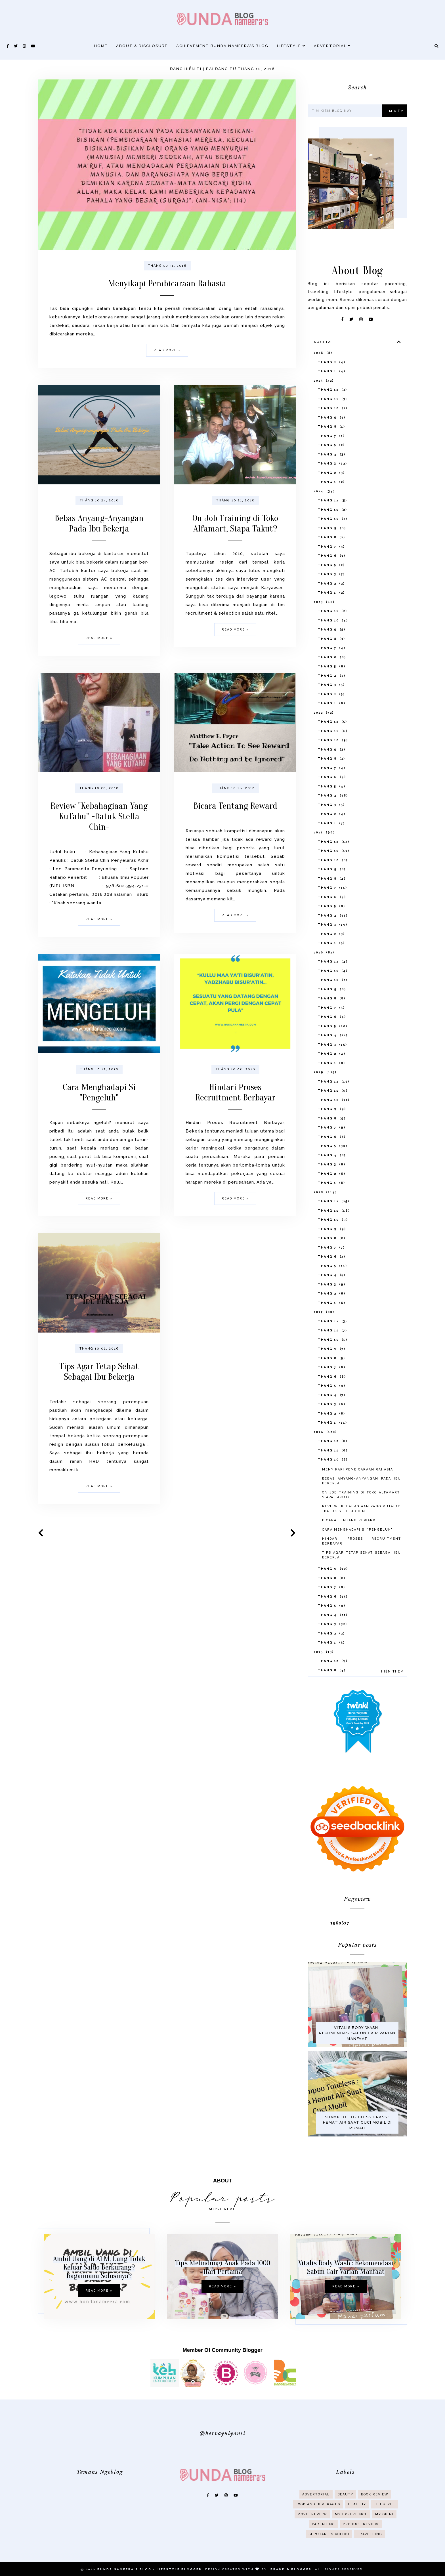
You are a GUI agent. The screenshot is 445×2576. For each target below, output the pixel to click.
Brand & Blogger (291, 2569)
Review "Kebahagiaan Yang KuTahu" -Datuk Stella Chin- (99, 840)
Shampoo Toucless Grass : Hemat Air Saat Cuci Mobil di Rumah (357, 2151)
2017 (324, 1340)
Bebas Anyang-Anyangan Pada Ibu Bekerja (99, 547)
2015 (324, 1680)
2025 (324, 409)
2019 (325, 1100)
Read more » (167, 350)
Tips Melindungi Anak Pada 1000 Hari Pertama (222, 2291)
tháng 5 (331, 473)
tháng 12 (332, 418)
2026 (323, 381)
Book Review (375, 2513)
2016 (325, 1460)
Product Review (361, 2543)
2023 (324, 630)
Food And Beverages (318, 2523)
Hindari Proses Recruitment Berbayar (235, 1116)
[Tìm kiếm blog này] (346, 110)
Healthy (357, 2523)
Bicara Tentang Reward (235, 829)
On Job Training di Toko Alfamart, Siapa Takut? (235, 547)
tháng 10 (332, 436)
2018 (325, 1220)
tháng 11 (332, 427)
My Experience (351, 2533)
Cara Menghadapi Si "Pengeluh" (99, 1116)
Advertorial (332, 46)
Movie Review (312, 2533)
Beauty (345, 2513)
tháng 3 (332, 492)
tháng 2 (331, 390)
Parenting (323, 2543)
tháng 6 (331, 584)
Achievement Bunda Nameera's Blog (222, 46)
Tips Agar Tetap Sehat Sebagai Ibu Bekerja (99, 1395)
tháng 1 (331, 400)
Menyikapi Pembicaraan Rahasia (167, 283)
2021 (324, 861)
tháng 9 (331, 446)
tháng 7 (331, 464)
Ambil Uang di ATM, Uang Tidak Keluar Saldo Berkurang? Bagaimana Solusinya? (75, 2267)
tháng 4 (331, 483)
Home (101, 46)
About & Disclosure (142, 46)
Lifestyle (291, 46)
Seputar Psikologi (328, 2553)
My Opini (384, 2533)
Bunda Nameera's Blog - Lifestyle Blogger (149, 2569)
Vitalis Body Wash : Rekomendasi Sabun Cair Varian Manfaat (357, 2061)
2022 (324, 741)
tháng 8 (331, 455)
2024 (324, 520)
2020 (324, 981)
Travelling (369, 2553)
